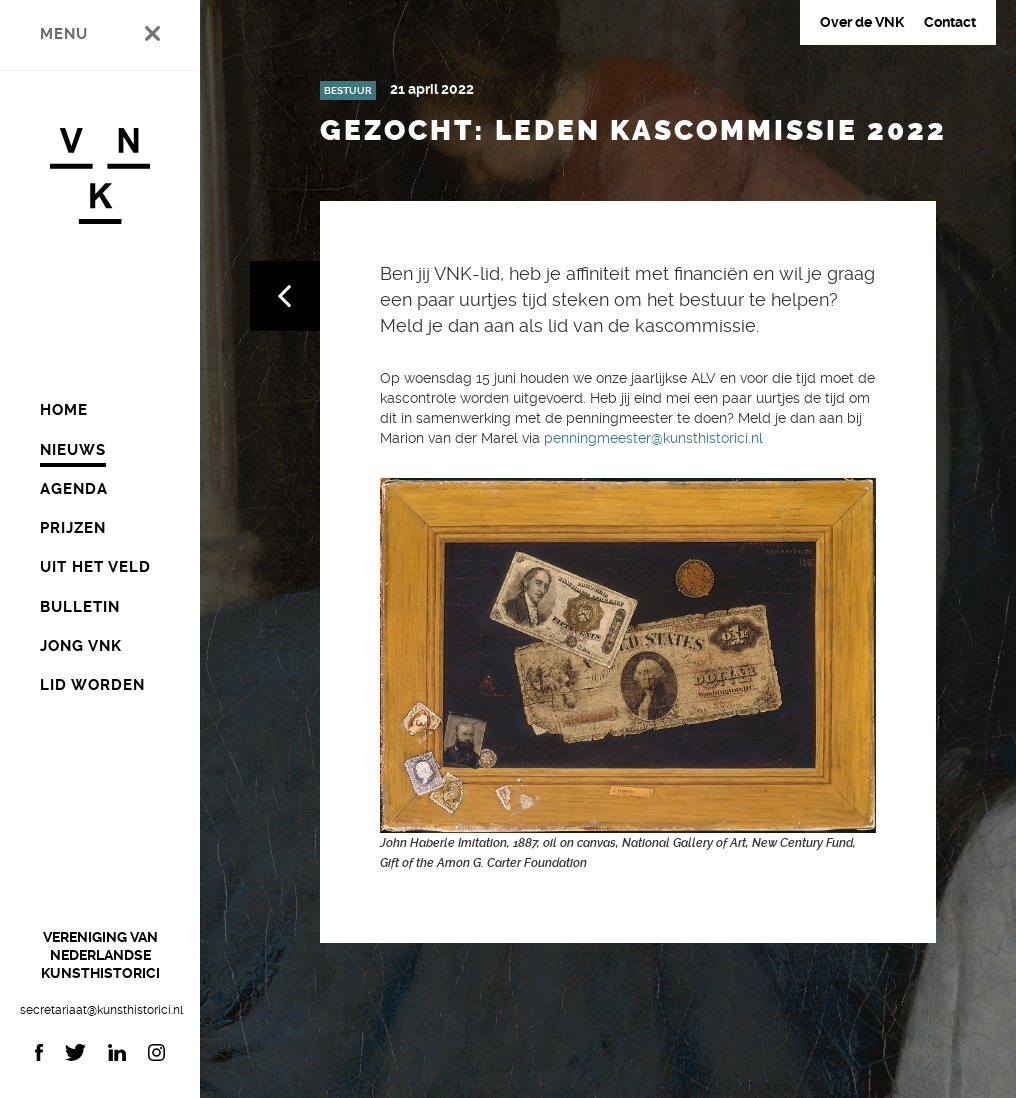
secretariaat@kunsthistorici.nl (100, 1010)
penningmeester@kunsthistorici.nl (653, 438)
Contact (950, 22)
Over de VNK (862, 22)
